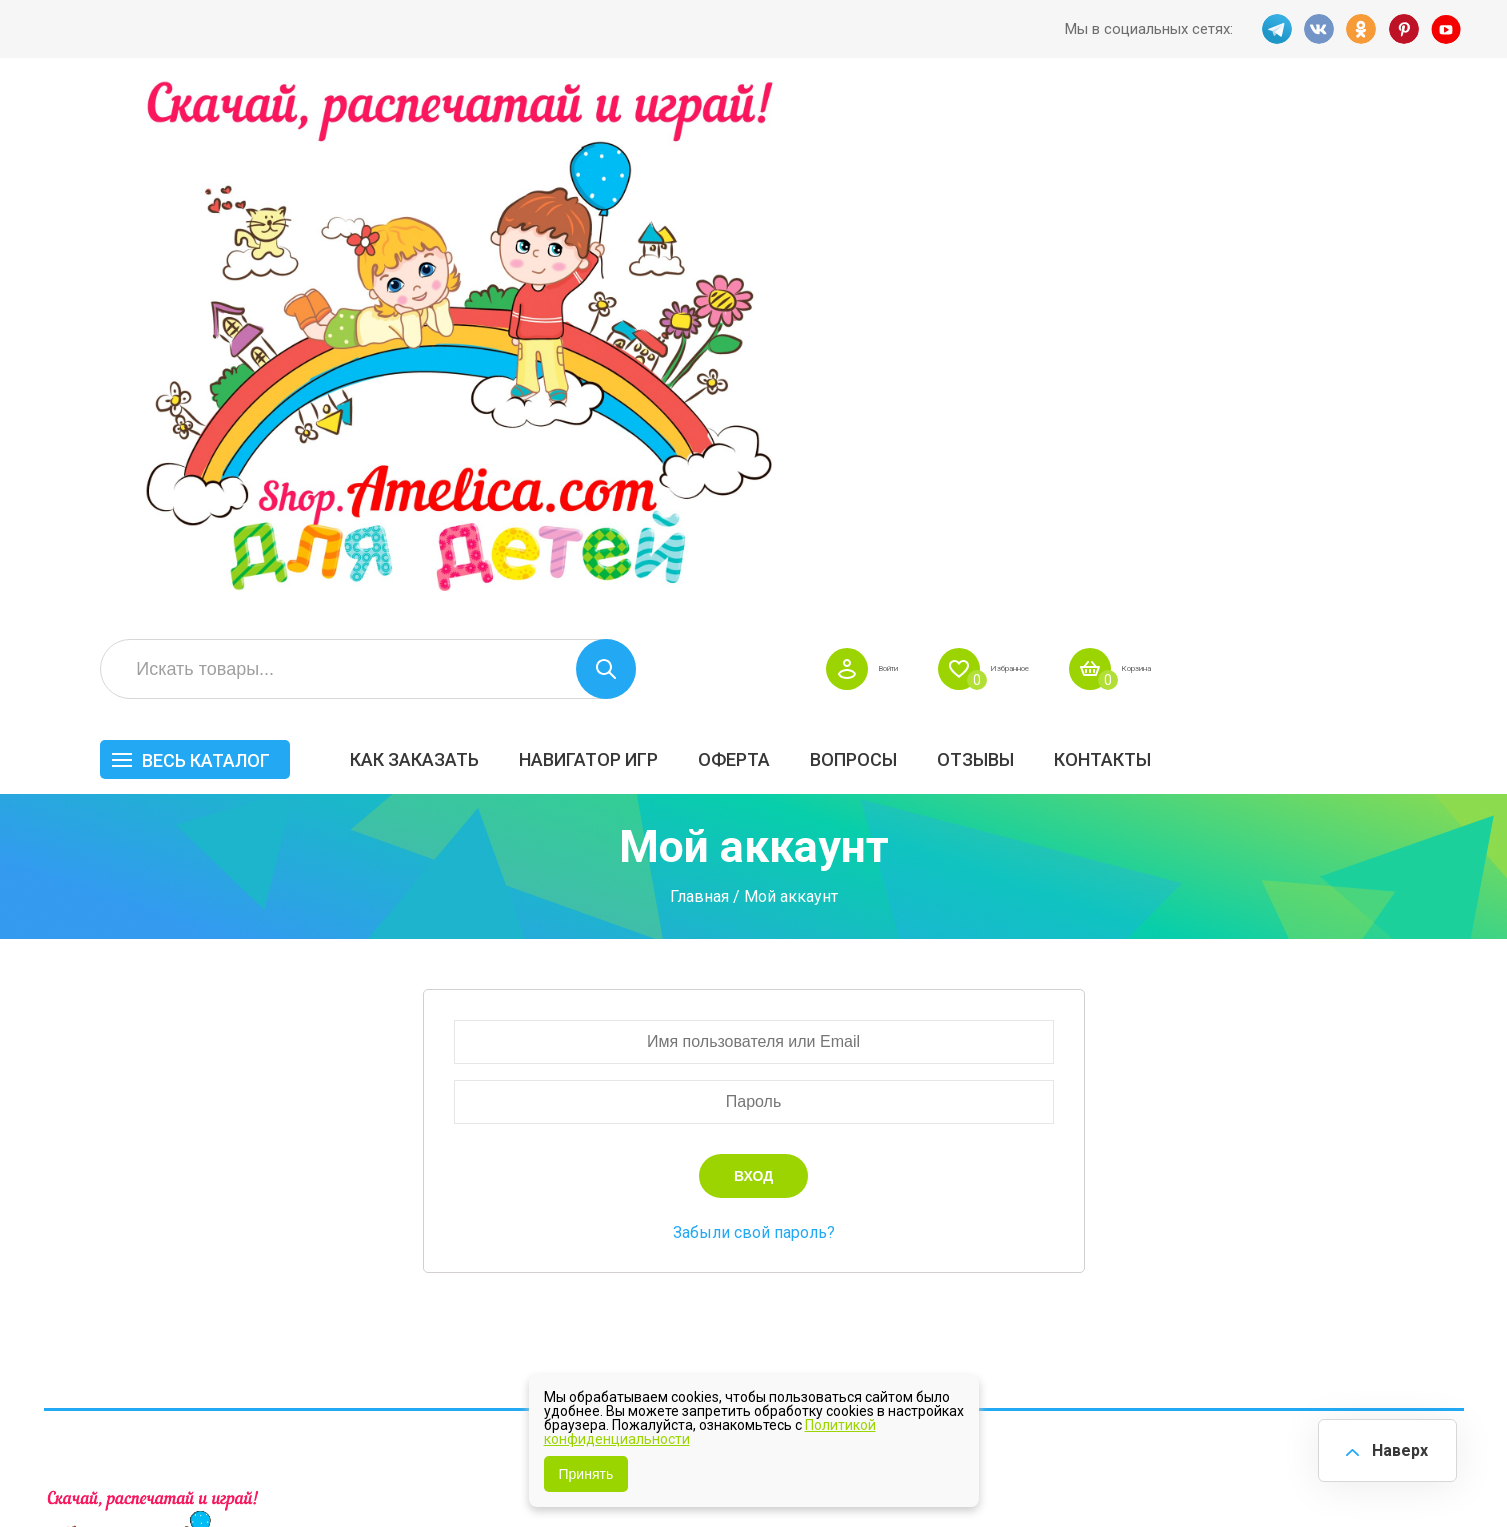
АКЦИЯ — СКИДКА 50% (1405, 1094)
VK (1317, 29)
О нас (842, 1210)
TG (1273, 29)
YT (1449, 29)
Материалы (1397, 1146)
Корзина (1427, 136)
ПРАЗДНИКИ (1237, 1146)
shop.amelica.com (351, 1466)
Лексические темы (1075, 1146)
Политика (677, 1252)
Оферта (1040, 226)
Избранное (1267, 136)
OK (1361, 29)
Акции (664, 1168)
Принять (586, 1474)
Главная (699, 386)
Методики (1041, 1250)
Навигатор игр (894, 226)
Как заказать (720, 226)
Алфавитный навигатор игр (1241, 1260)
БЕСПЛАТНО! (1052, 1084)
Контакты (1408, 226)
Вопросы (1159, 226)
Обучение (1390, 1188)
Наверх (1393, 1446)
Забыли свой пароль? (754, 721)
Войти (1116, 136)
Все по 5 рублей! (1250, 1084)
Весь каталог (512, 227)
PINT (1405, 29)
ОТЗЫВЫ (1281, 226)
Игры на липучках (1070, 1188)
